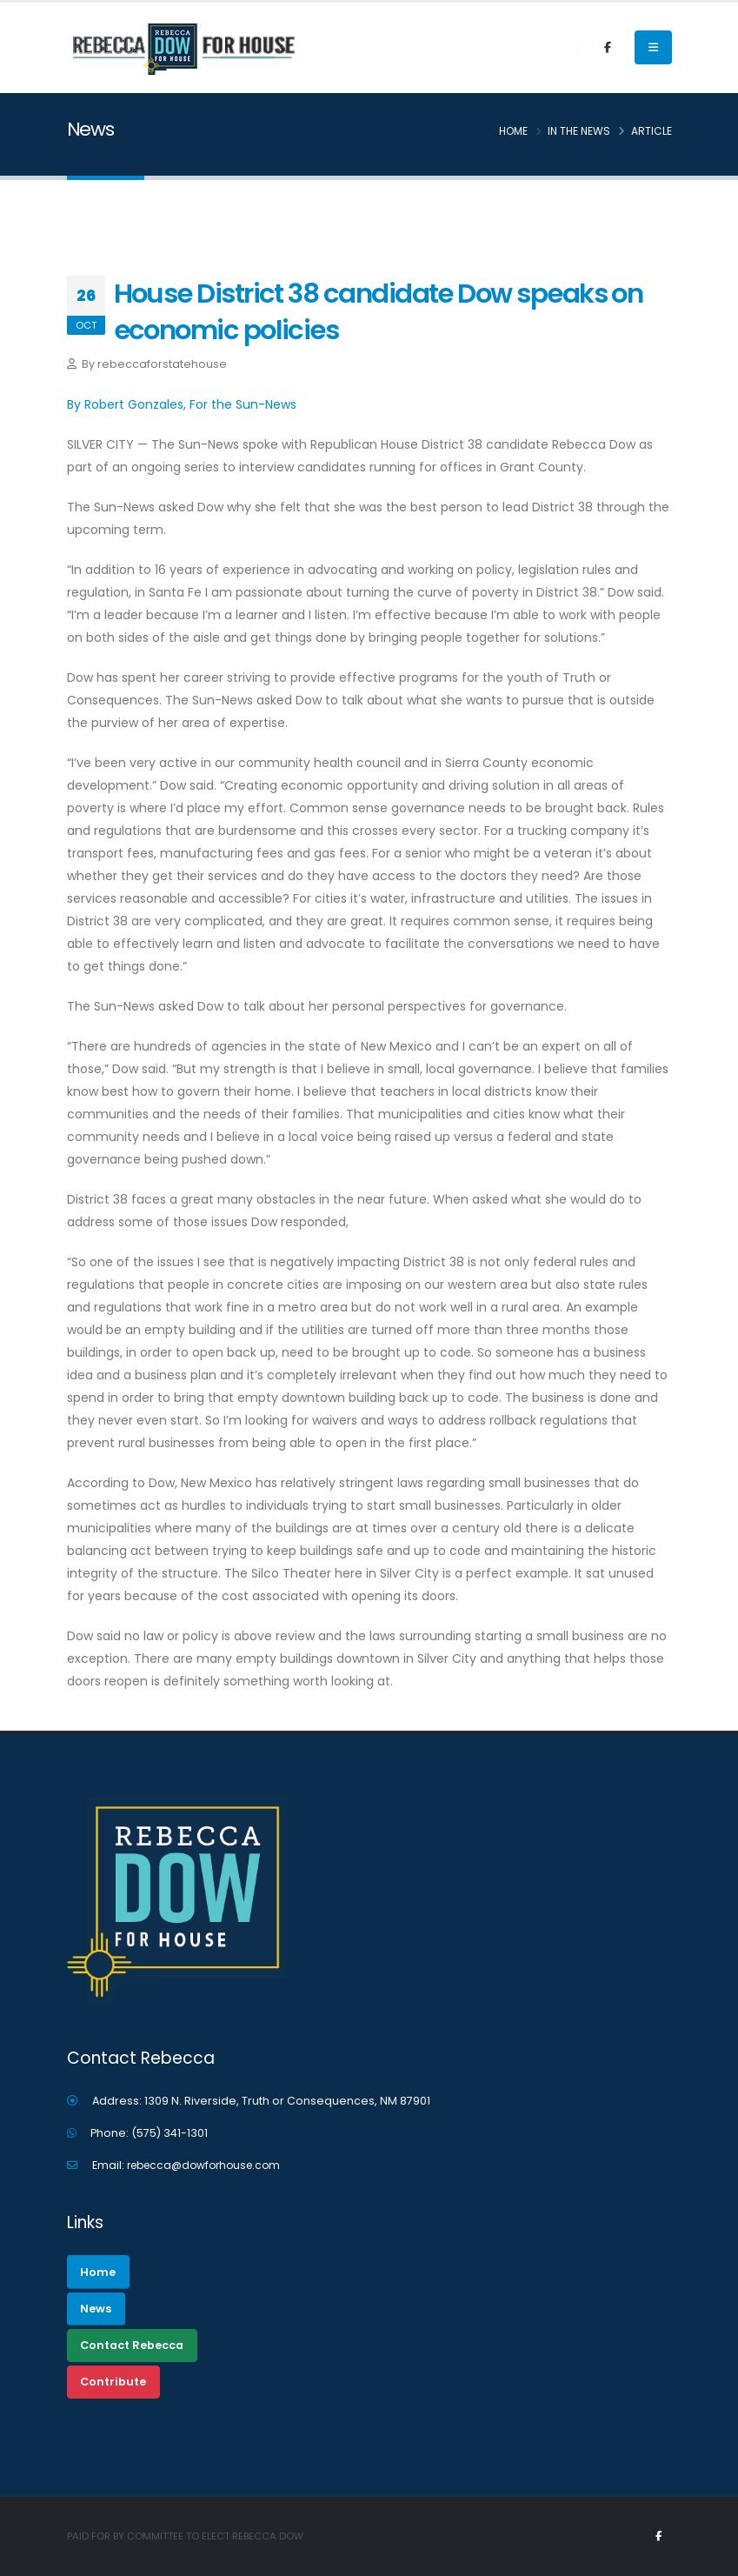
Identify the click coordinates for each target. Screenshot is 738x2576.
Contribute (113, 2381)
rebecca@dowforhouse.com (209, 2165)
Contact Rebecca (131, 2345)
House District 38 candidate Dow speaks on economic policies (378, 312)
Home (98, 2272)
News (95, 2308)
